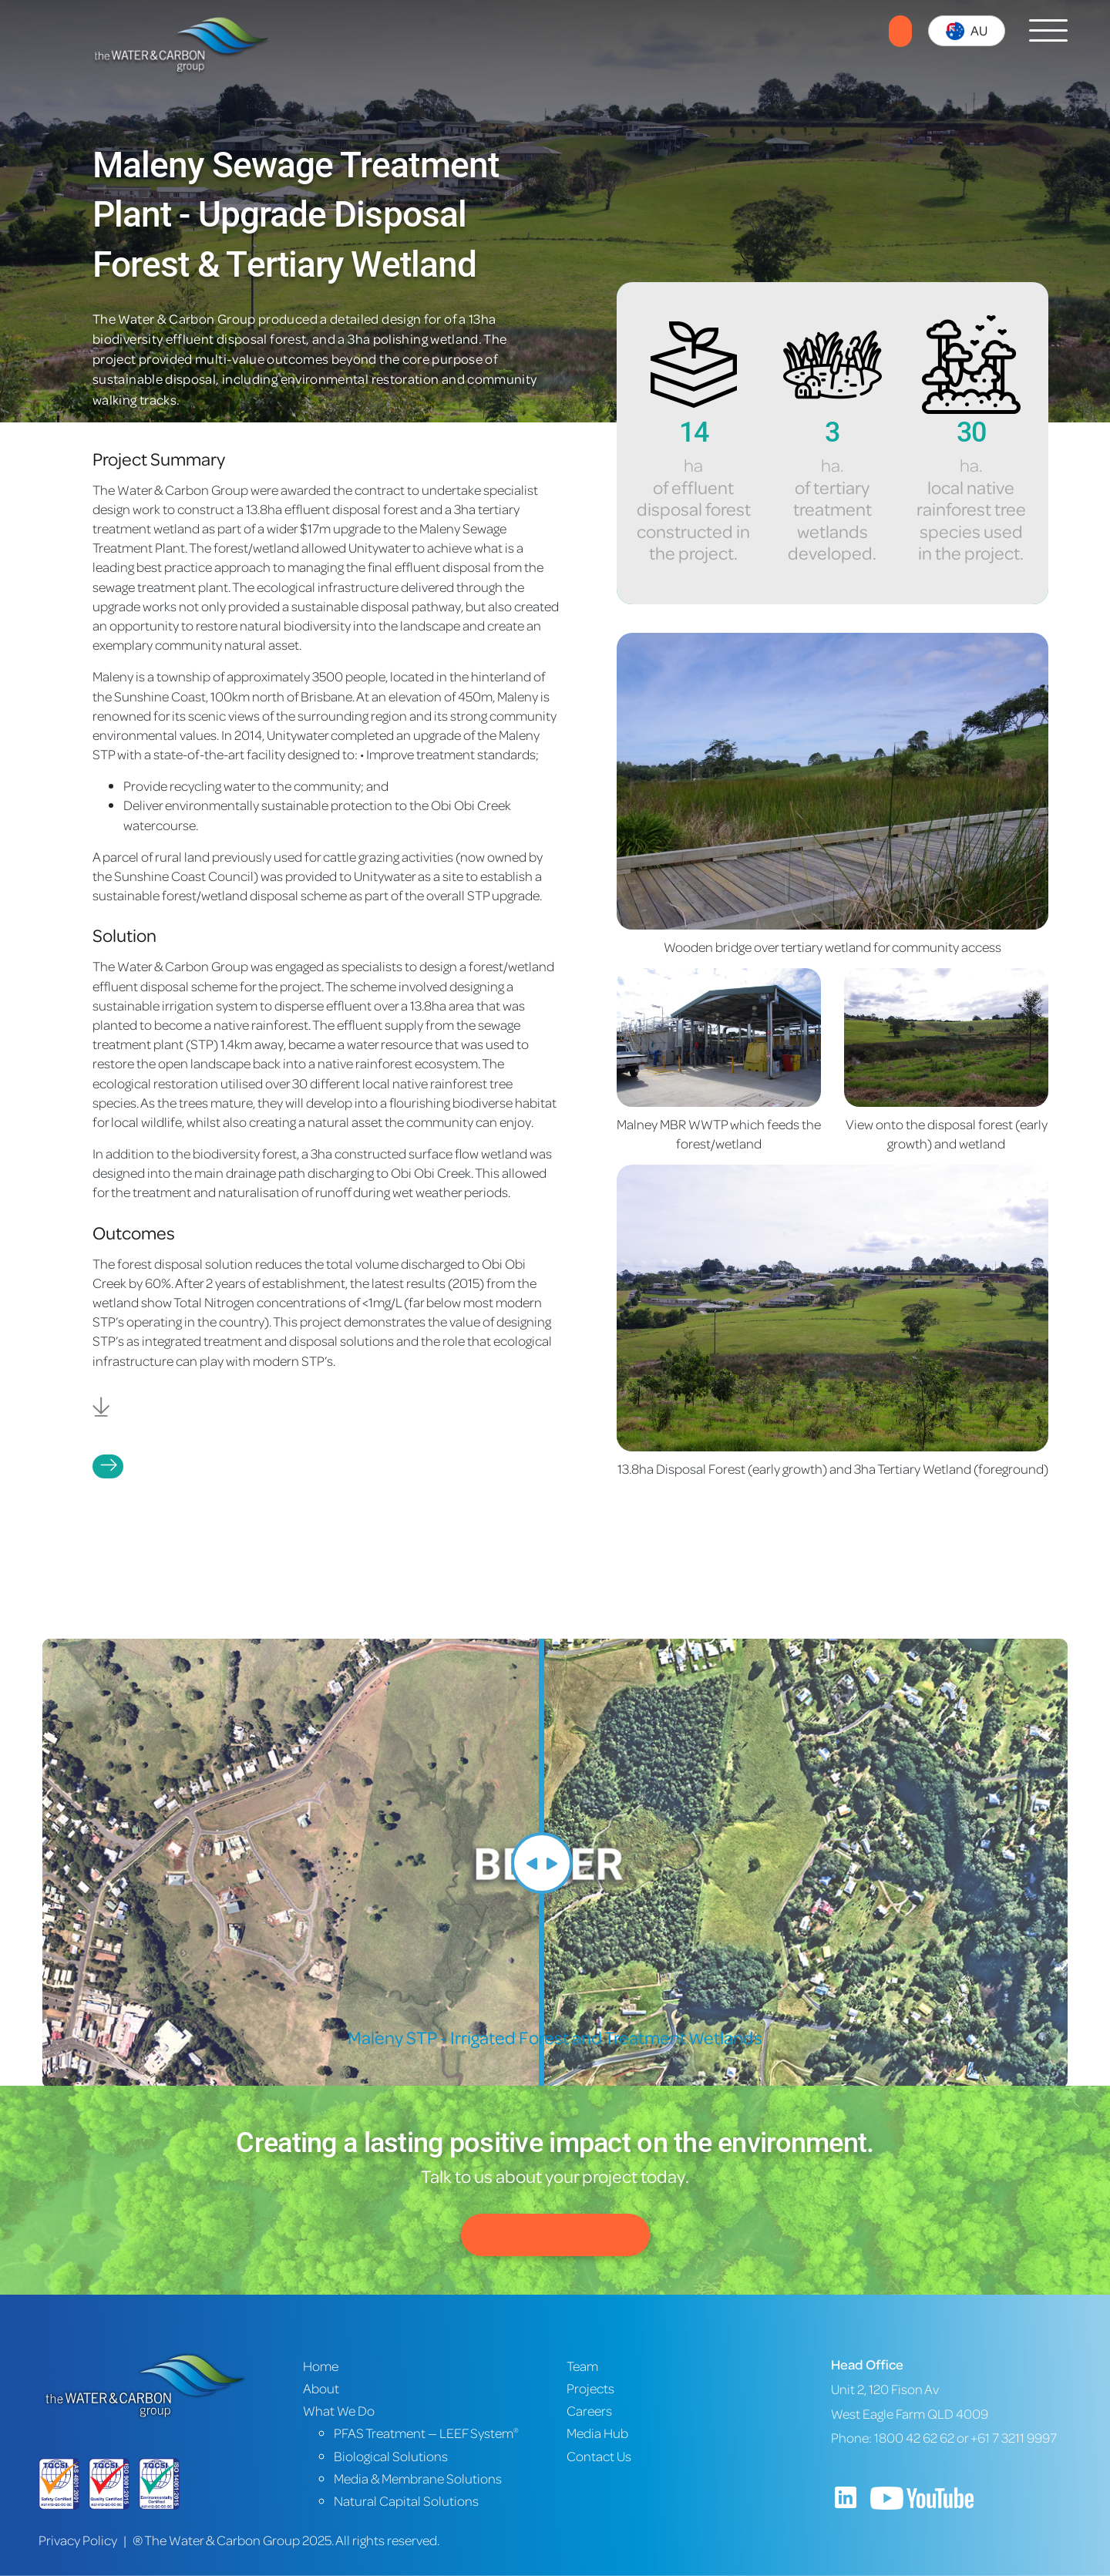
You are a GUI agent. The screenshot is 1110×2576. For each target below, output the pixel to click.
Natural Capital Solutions (406, 2500)
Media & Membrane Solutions (418, 2478)
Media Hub (597, 2433)
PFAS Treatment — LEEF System (426, 2433)
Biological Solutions (391, 2456)
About (321, 2388)
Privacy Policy (78, 2540)
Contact (900, 31)
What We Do (339, 2410)
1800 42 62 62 (914, 2437)
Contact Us (555, 2235)
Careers (589, 2410)
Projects (107, 1465)
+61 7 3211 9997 (1013, 2437)
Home (320, 2366)
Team (582, 2366)
